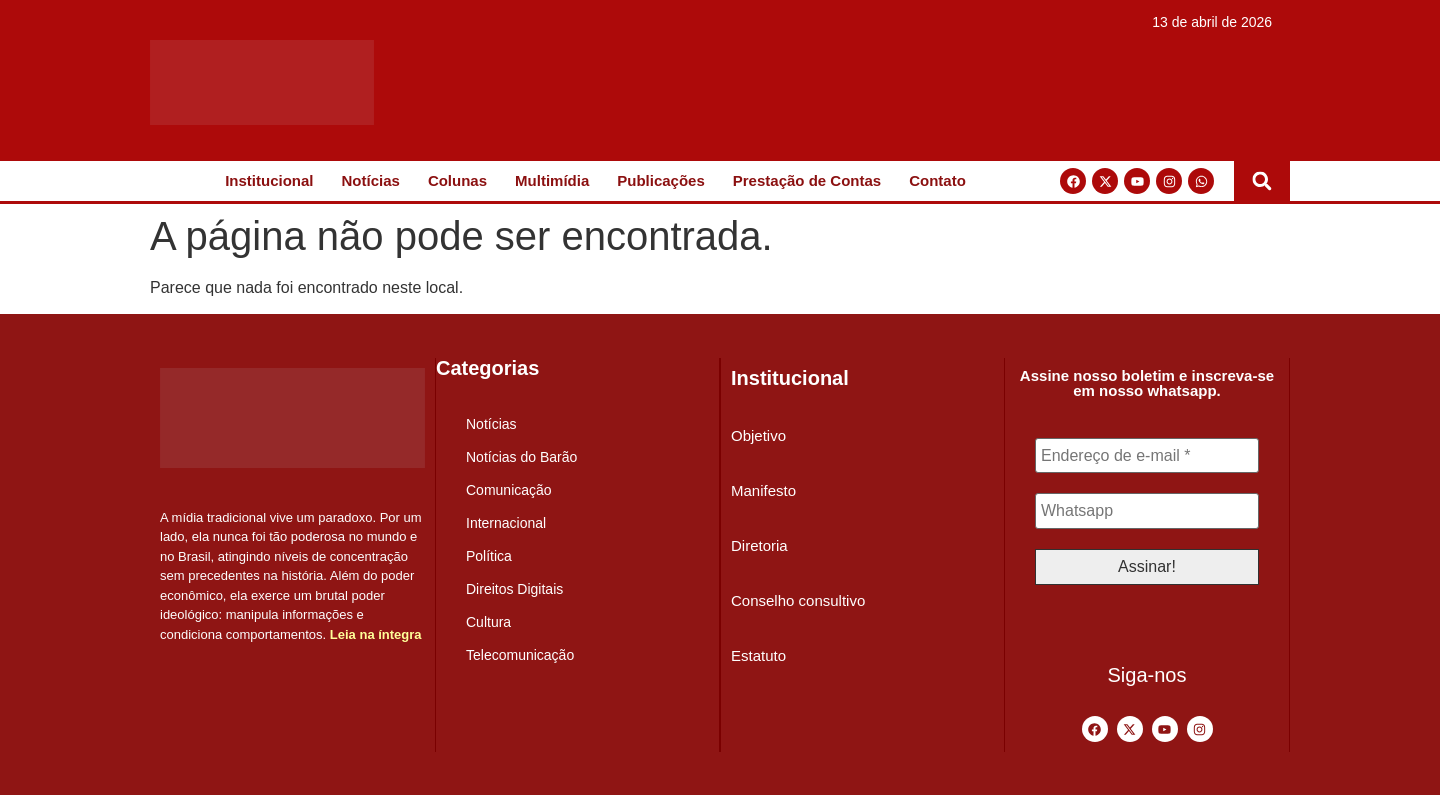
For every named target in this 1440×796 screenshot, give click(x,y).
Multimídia (552, 180)
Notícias (371, 180)
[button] (1262, 181)
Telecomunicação (520, 655)
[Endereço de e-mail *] (1147, 456)
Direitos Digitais (514, 589)
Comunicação (509, 490)
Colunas (457, 180)
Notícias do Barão (521, 457)
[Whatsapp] (1147, 512)
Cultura (488, 622)
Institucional (269, 180)
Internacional (506, 523)
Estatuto (758, 655)
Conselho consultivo (798, 600)
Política (489, 556)
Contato (937, 180)
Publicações (661, 180)
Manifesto (763, 490)
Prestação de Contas (807, 180)
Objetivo (758, 435)
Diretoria (759, 545)
